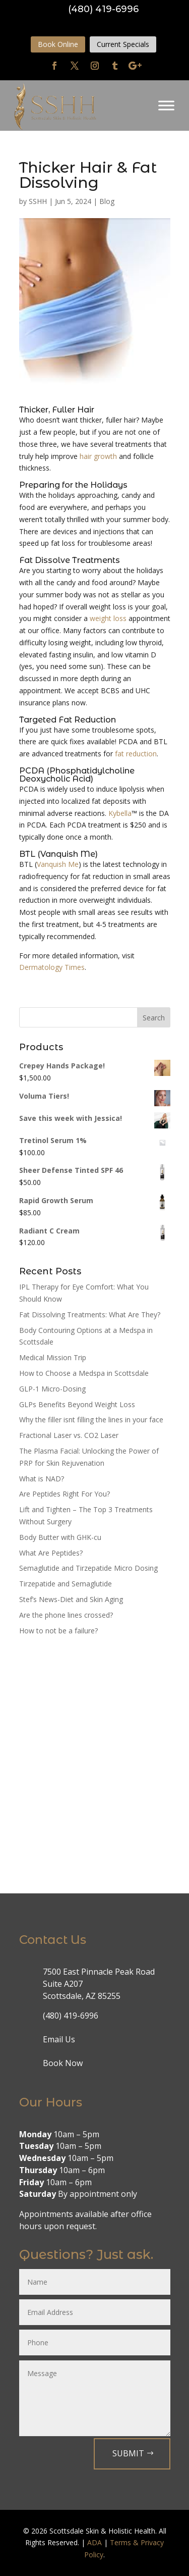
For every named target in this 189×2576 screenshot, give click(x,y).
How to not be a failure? (58, 1630)
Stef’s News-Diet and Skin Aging (71, 1599)
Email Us (59, 2039)
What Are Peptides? (51, 1553)
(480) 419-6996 (103, 9)
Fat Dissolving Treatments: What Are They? (89, 1314)
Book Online (58, 44)
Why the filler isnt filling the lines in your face (91, 1419)
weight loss (108, 618)
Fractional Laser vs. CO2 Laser (68, 1435)
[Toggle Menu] (166, 105)
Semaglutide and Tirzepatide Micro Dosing (88, 1568)
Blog (106, 201)
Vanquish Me (58, 864)
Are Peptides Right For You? (64, 1494)
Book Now (63, 2063)
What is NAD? (41, 1478)
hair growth (98, 456)
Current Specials (123, 44)
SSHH (38, 201)
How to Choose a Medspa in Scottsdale (84, 1373)
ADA (94, 2542)
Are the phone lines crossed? (66, 1615)
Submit (128, 2453)
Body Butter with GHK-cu (60, 1537)
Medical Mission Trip (52, 1357)
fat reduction (136, 753)
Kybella (120, 813)
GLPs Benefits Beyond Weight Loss (77, 1404)
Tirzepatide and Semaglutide (65, 1583)
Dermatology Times (52, 967)
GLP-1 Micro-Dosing (52, 1389)
